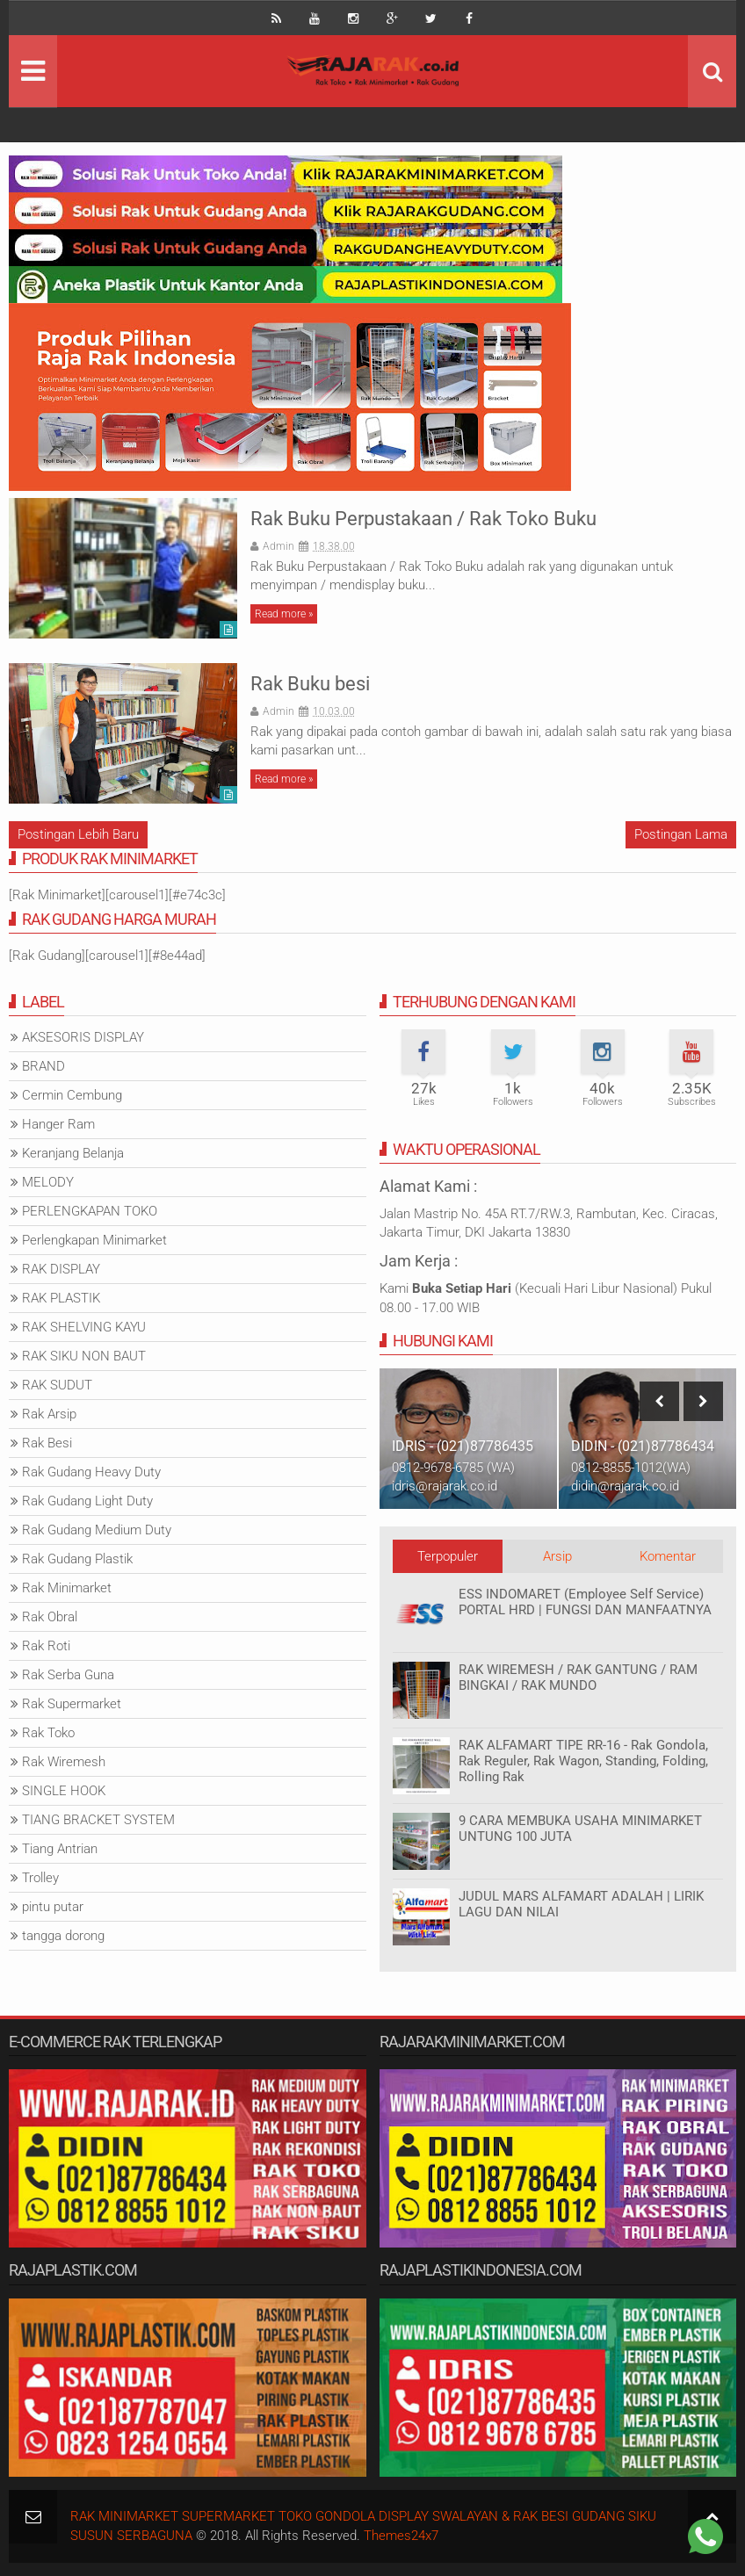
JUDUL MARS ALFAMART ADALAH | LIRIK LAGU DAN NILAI (581, 1904)
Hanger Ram (58, 1124)
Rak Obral (49, 1617)
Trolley (40, 1878)
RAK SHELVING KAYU (84, 1327)
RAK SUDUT (57, 1385)
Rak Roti (46, 1646)
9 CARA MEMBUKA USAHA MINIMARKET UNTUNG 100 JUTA (580, 1828)
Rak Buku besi (310, 684)
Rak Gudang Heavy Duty (91, 1472)
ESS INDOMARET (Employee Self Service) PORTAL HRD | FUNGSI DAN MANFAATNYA (585, 1602)
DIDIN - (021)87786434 (642, 1446)
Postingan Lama (680, 834)
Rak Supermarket (71, 1704)
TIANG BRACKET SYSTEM (98, 1820)
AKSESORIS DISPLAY (83, 1037)
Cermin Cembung (72, 1095)
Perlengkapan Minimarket (94, 1240)
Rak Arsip (49, 1414)
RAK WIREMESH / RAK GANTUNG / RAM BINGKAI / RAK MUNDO (578, 1677)
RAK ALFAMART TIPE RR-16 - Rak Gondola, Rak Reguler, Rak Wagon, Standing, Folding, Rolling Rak (583, 1761)
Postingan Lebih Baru (78, 834)
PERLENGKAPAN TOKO (89, 1211)
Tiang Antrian (60, 1849)
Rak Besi (47, 1443)
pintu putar (52, 1907)
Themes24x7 (401, 2536)
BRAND (43, 1066)
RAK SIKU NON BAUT (84, 1356)
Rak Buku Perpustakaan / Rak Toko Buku (423, 519)
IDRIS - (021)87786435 (462, 1446)
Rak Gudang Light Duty (87, 1501)
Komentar (668, 1556)
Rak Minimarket (67, 1588)
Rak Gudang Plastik (77, 1559)
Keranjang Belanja (73, 1153)
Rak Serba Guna (68, 1675)
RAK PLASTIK (61, 1298)
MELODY (48, 1182)
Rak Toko (48, 1733)
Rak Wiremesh (63, 1762)
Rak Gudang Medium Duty (96, 1530)
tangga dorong (63, 1936)
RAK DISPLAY (61, 1269)
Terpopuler (447, 1556)
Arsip (557, 1556)
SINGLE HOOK (63, 1791)
